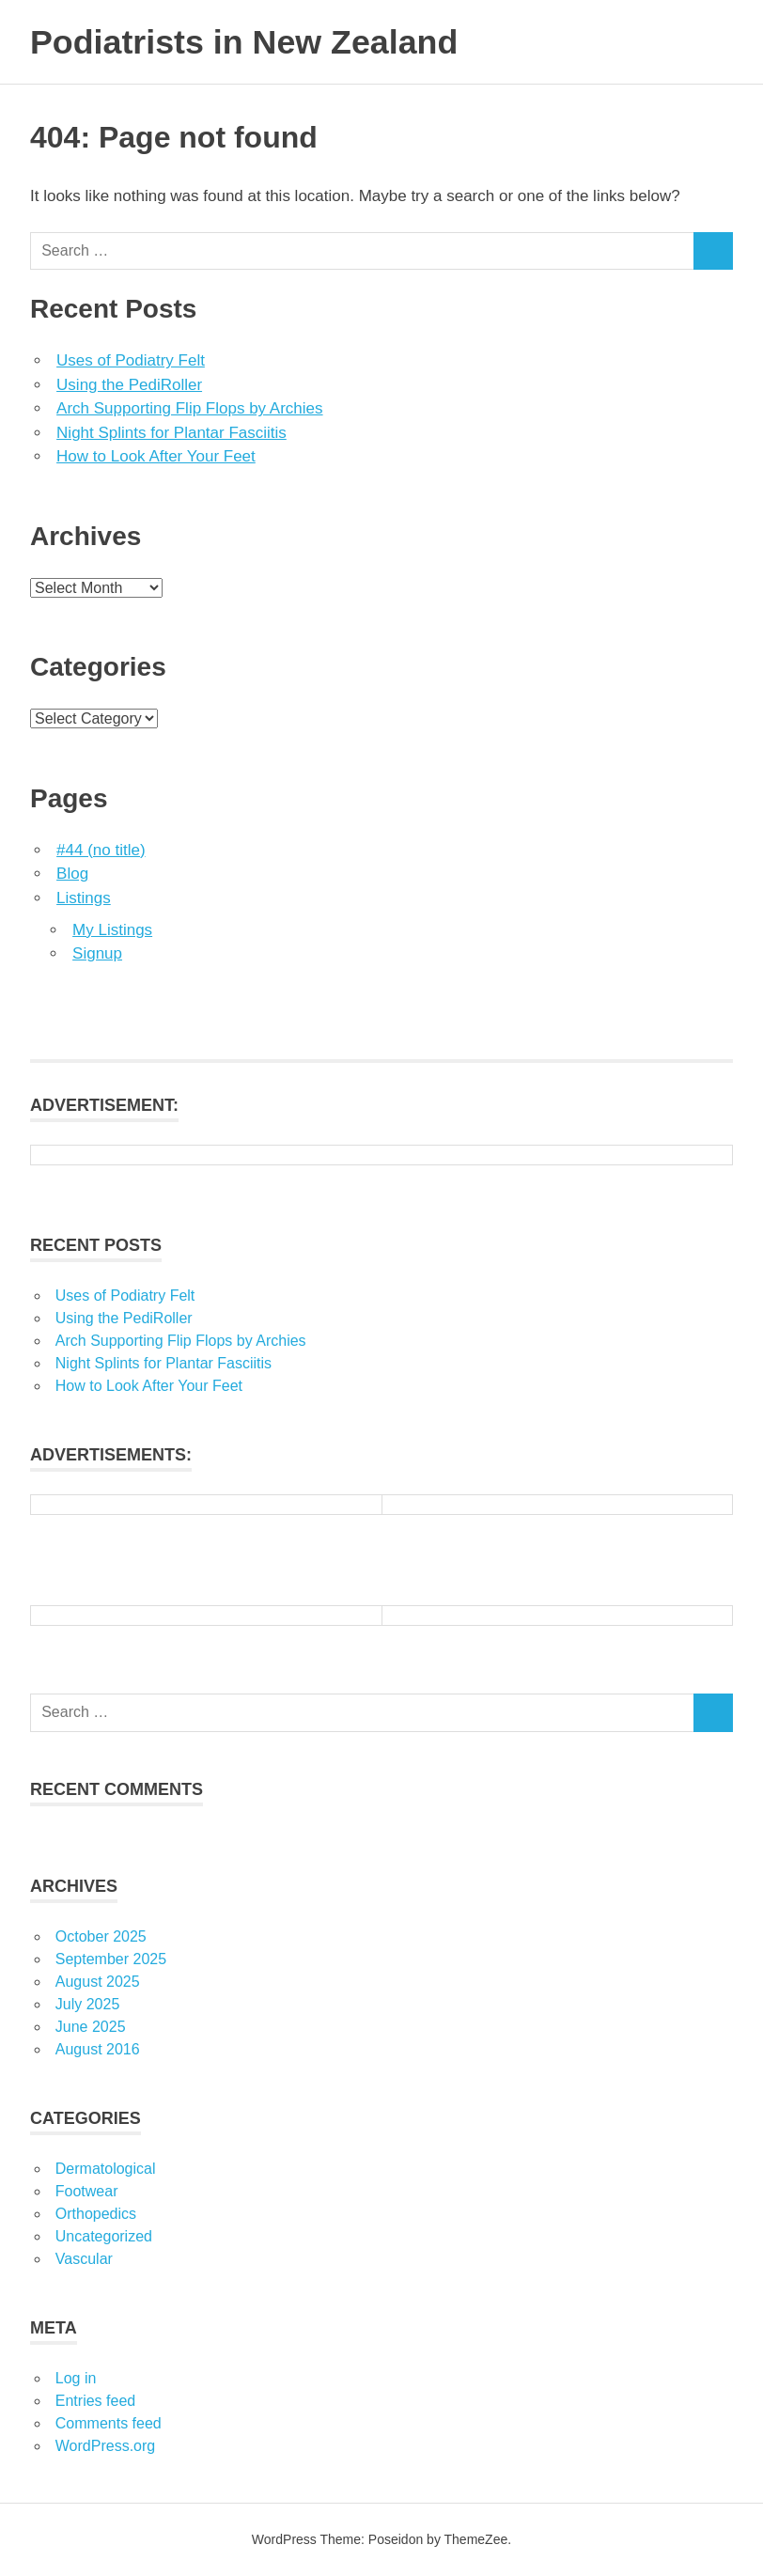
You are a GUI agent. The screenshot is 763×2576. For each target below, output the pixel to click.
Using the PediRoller (129, 385)
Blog (72, 873)
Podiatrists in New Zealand (257, 41)
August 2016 (97, 2049)
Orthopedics (95, 2214)
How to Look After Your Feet (156, 456)
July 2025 (87, 2004)
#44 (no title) (101, 850)
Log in (76, 2378)
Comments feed (108, 2423)
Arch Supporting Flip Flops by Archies (189, 408)
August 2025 (97, 1982)
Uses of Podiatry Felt (130, 360)
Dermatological (105, 2169)
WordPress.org (105, 2446)
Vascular (84, 2259)
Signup (97, 953)
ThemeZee (476, 2539)
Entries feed (95, 2401)
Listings (83, 898)
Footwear (86, 2191)
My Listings (112, 930)
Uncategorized (103, 2236)
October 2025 (101, 1936)
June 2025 (90, 2027)
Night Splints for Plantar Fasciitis (171, 433)
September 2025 (110, 1959)
